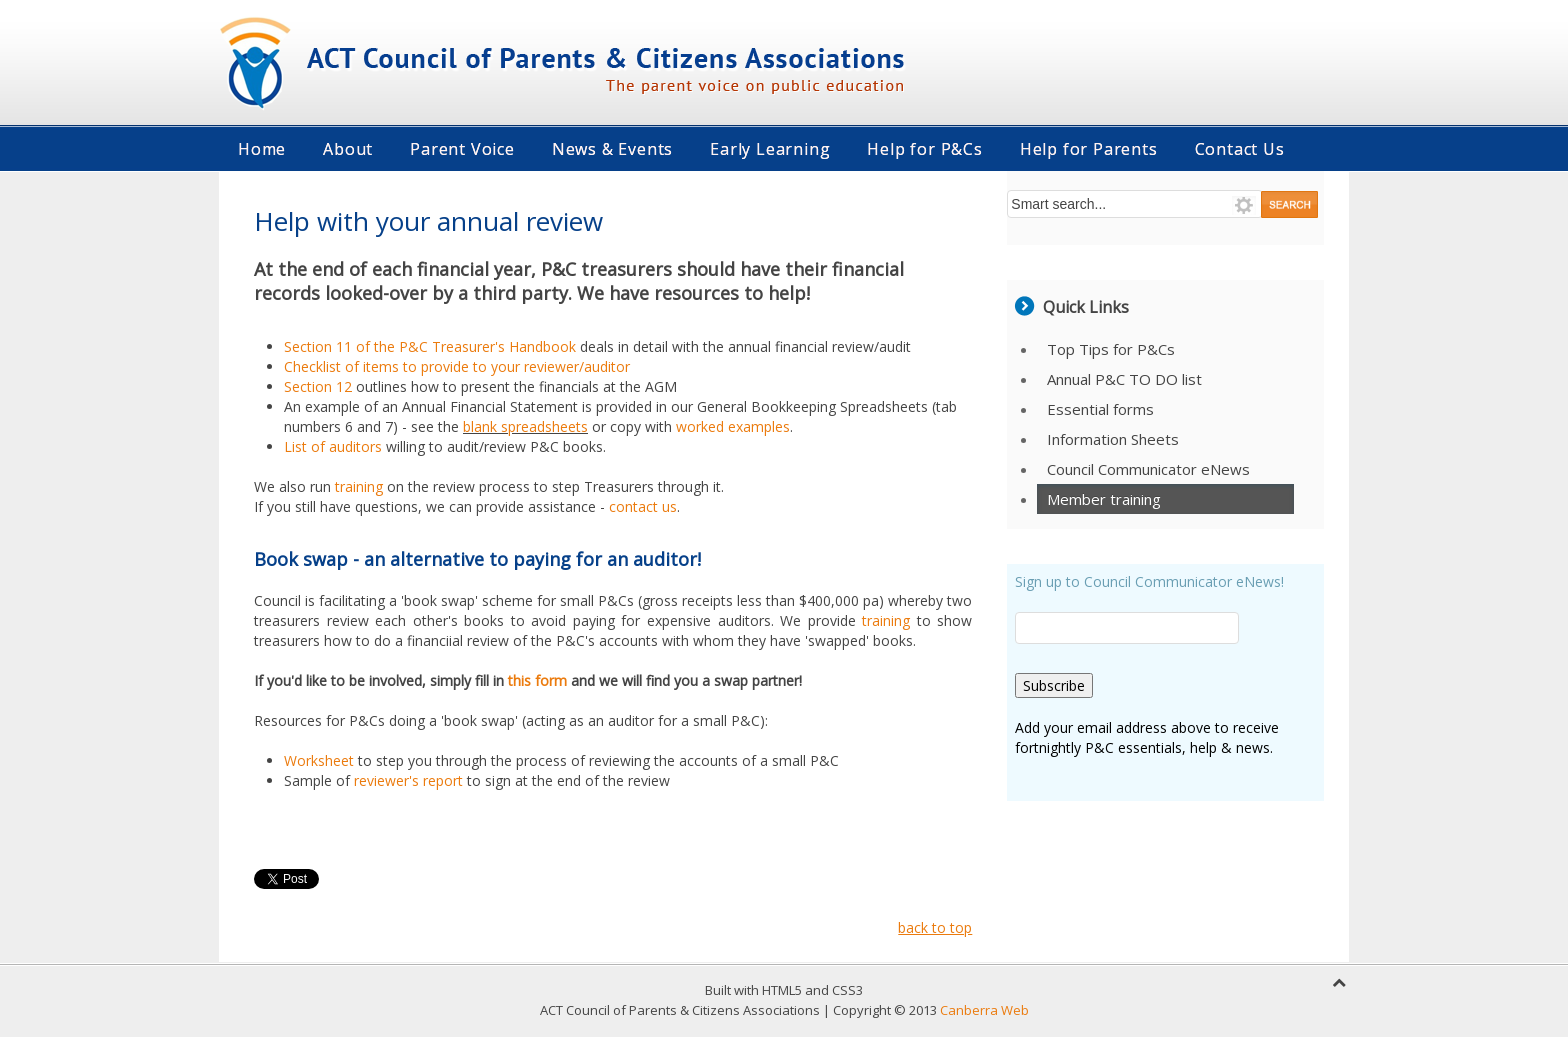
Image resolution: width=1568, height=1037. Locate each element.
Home (262, 149)
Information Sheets (1113, 439)
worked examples (733, 426)
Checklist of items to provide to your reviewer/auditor (457, 366)
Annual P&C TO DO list (1124, 379)
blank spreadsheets (525, 426)
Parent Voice (462, 149)
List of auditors (333, 446)
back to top (935, 927)
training (359, 486)
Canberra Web (984, 1010)
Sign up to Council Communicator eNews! (1149, 581)
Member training (1104, 499)
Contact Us (1240, 149)
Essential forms (1100, 409)
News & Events (612, 149)
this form (537, 680)
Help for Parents (1089, 149)
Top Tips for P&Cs (1111, 349)
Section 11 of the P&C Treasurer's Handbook (430, 346)
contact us (643, 506)
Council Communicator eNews (1148, 469)
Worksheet (319, 760)
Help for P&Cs (924, 149)
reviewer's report (408, 780)
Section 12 (318, 386)
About (348, 149)
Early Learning (770, 149)
